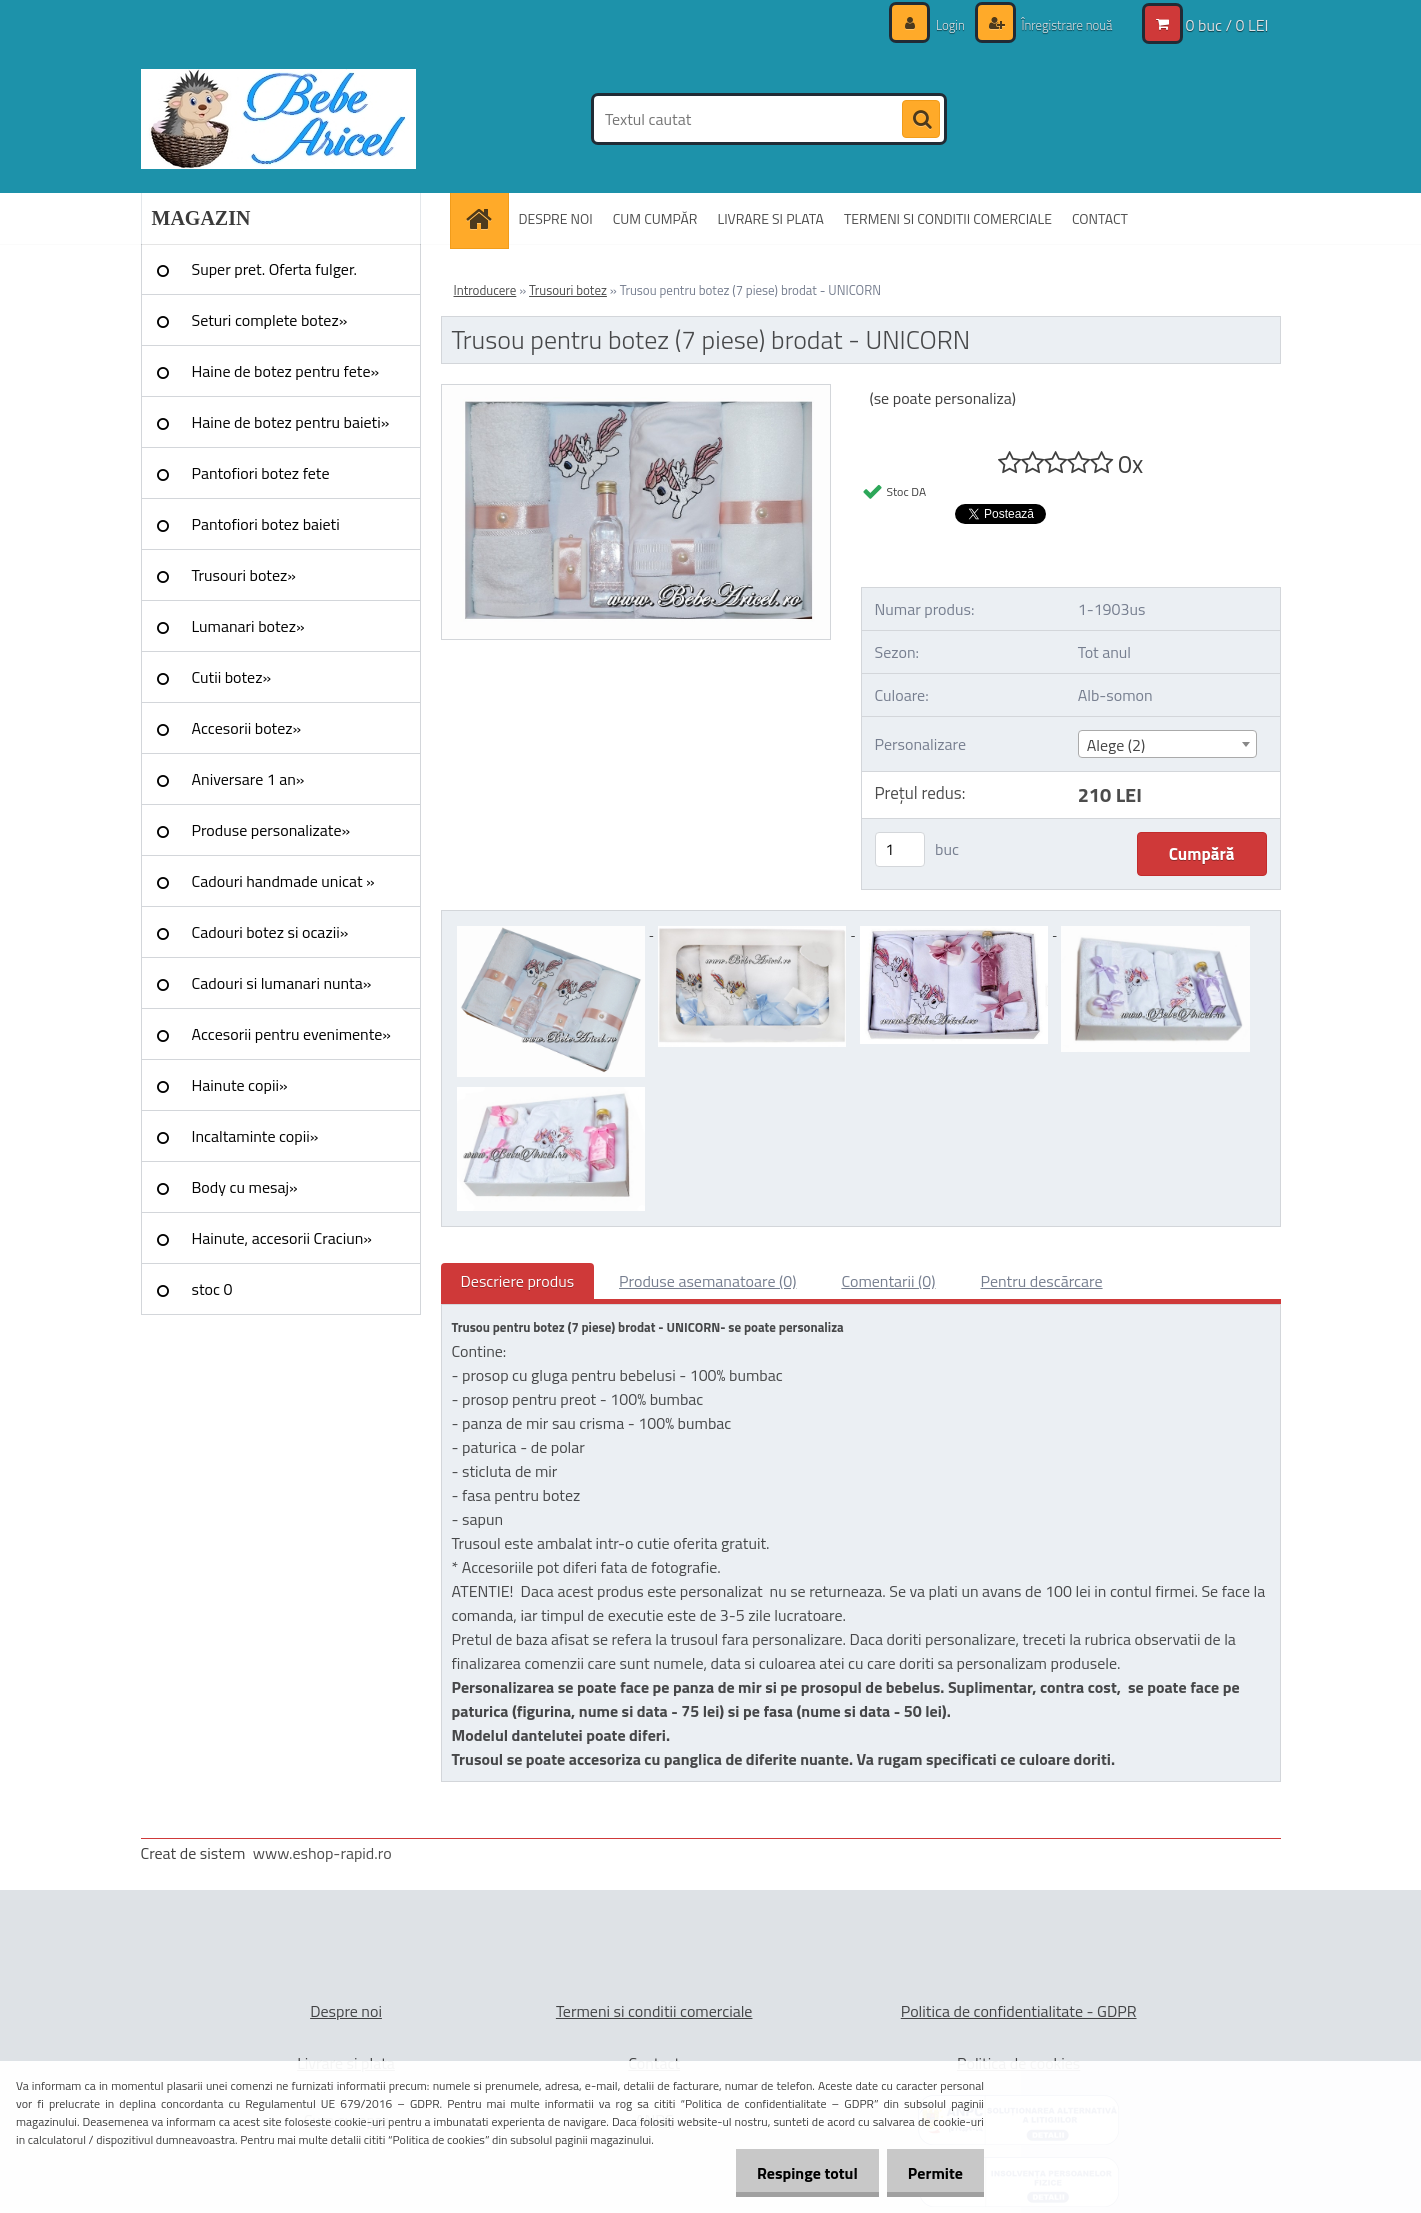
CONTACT (1100, 218)
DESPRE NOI (556, 218)
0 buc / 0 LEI (1227, 25)
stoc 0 (212, 1289)
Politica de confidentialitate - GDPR (1019, 2011)
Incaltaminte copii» (255, 1136)
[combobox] (1167, 744)
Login (940, 24)
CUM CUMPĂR (655, 218)
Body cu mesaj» (245, 1187)
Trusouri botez (568, 290)
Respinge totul (795, 2173)
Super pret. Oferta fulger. (275, 269)
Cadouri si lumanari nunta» (282, 983)
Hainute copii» (240, 1085)
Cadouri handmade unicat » (283, 881)
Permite (931, 2173)
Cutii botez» (232, 677)
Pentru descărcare (1042, 1281)
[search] (921, 120)
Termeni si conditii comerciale (654, 2011)
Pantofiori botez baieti (266, 524)
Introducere (485, 290)
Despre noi (346, 2011)
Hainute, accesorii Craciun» (282, 1238)
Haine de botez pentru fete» (286, 371)
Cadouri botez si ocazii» (270, 932)
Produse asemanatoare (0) (707, 1281)
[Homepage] (486, 218)
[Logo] (278, 119)
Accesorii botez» (247, 728)
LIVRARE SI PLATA (770, 218)
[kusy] (900, 849)
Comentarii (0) (888, 1281)
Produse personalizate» (271, 830)
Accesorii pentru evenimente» (291, 1034)
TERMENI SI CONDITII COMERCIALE (948, 218)
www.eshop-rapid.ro (322, 1853)
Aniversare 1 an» (248, 779)
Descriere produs (518, 1281)
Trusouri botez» (244, 575)
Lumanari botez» (248, 626)
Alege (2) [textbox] (1116, 745)
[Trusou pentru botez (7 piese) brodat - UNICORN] (636, 393)
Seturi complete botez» (270, 320)
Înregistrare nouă (1061, 24)
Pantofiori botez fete (261, 473)
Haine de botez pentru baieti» (291, 422)
